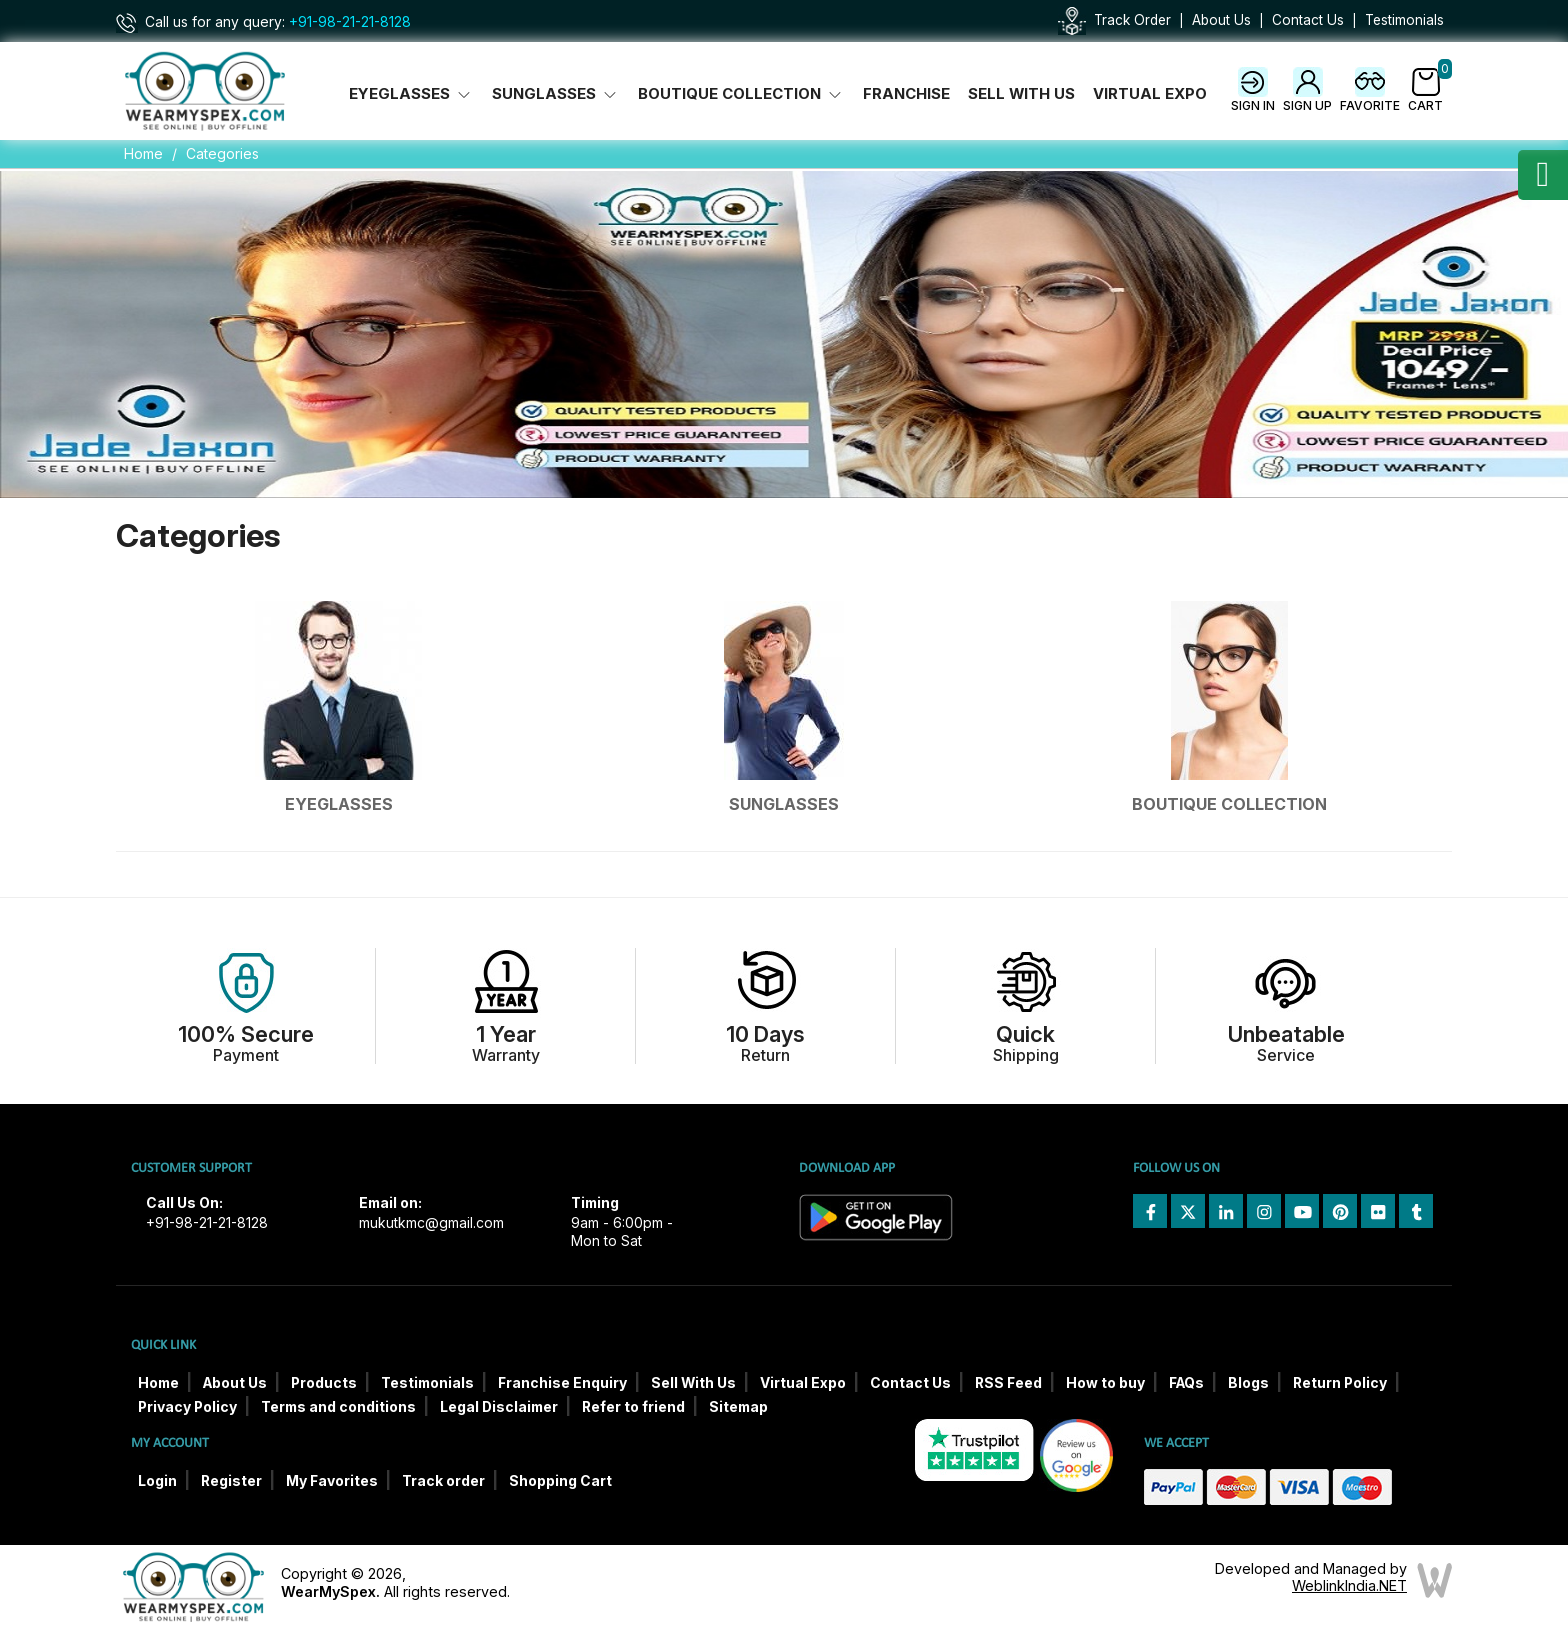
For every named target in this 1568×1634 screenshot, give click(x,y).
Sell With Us (1021, 94)
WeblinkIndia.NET (1349, 1585)
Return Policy (1340, 1383)
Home (143, 153)
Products (324, 1383)
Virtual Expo (1150, 94)
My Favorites (332, 1481)
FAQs (1186, 1383)
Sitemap (738, 1407)
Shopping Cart (560, 1481)
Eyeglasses (339, 804)
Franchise (906, 94)
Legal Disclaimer (499, 1407)
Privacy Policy (187, 1407)
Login (157, 1481)
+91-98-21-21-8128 (350, 22)
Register (231, 1481)
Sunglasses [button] (556, 94)
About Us (1221, 20)
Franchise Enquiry (562, 1383)
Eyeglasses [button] (411, 94)
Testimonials (1404, 20)
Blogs (1248, 1383)
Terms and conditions (338, 1407)
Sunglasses (784, 804)
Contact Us (1308, 20)
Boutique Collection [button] (741, 94)
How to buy (1105, 1383)
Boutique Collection (1229, 804)
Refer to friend (633, 1407)
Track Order (1132, 20)
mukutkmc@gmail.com (431, 1223)
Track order (443, 1481)
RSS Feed (1008, 1383)
